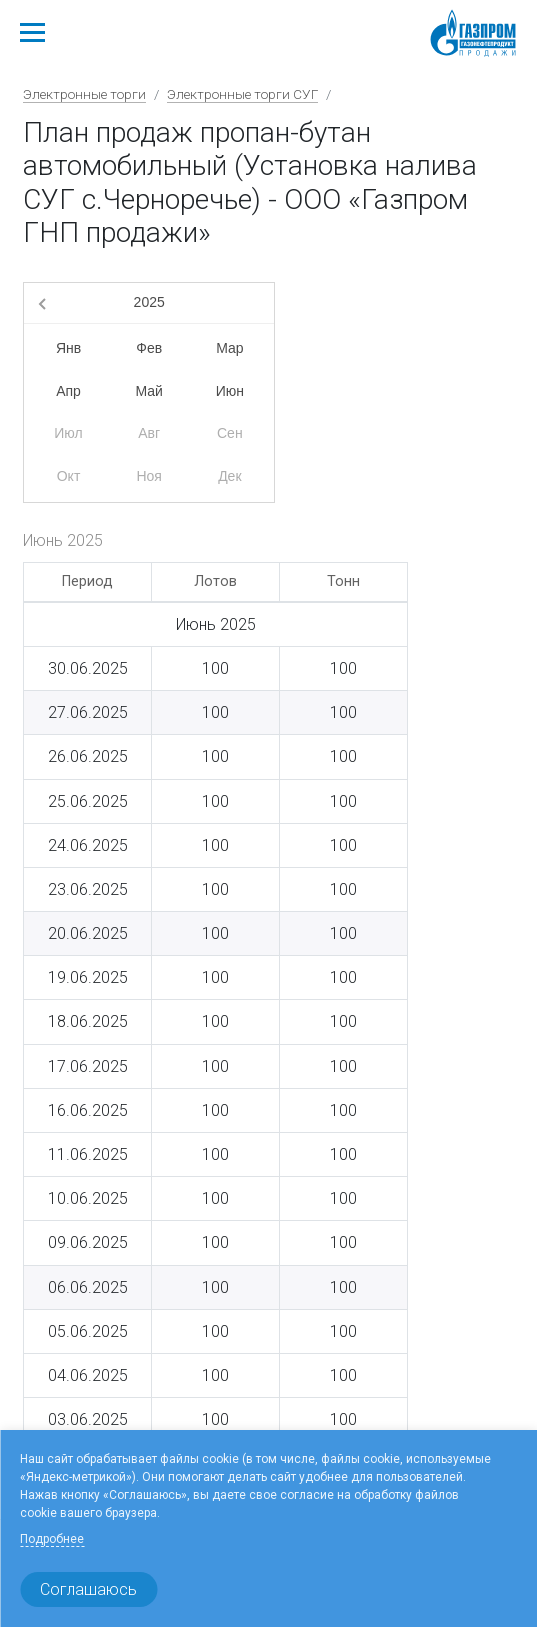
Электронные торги (84, 94)
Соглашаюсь (88, 1589)
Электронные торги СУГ (242, 94)
